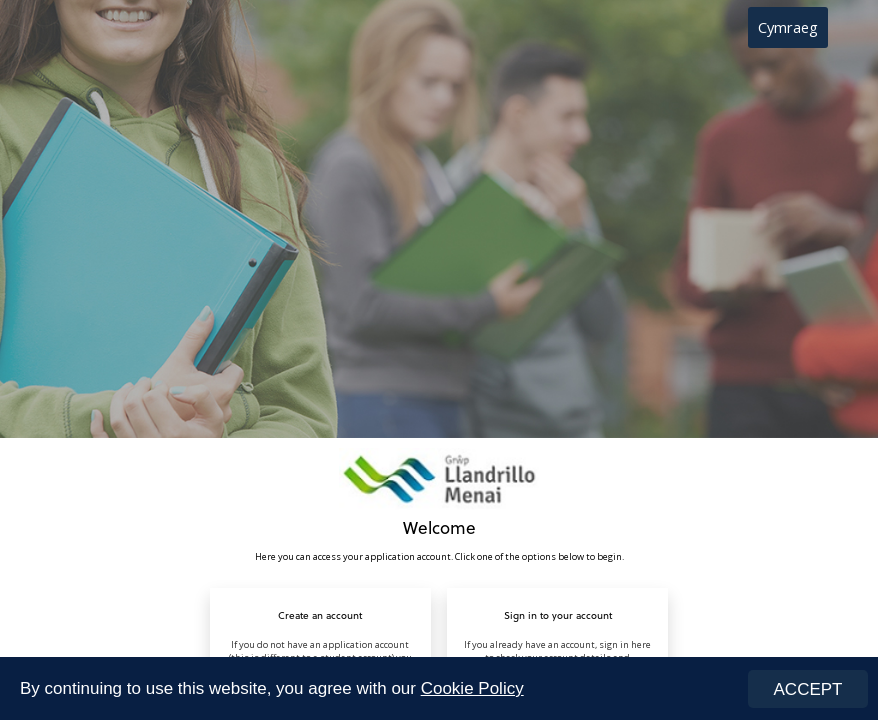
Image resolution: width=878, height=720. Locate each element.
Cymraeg (788, 27)
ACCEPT (808, 689)
